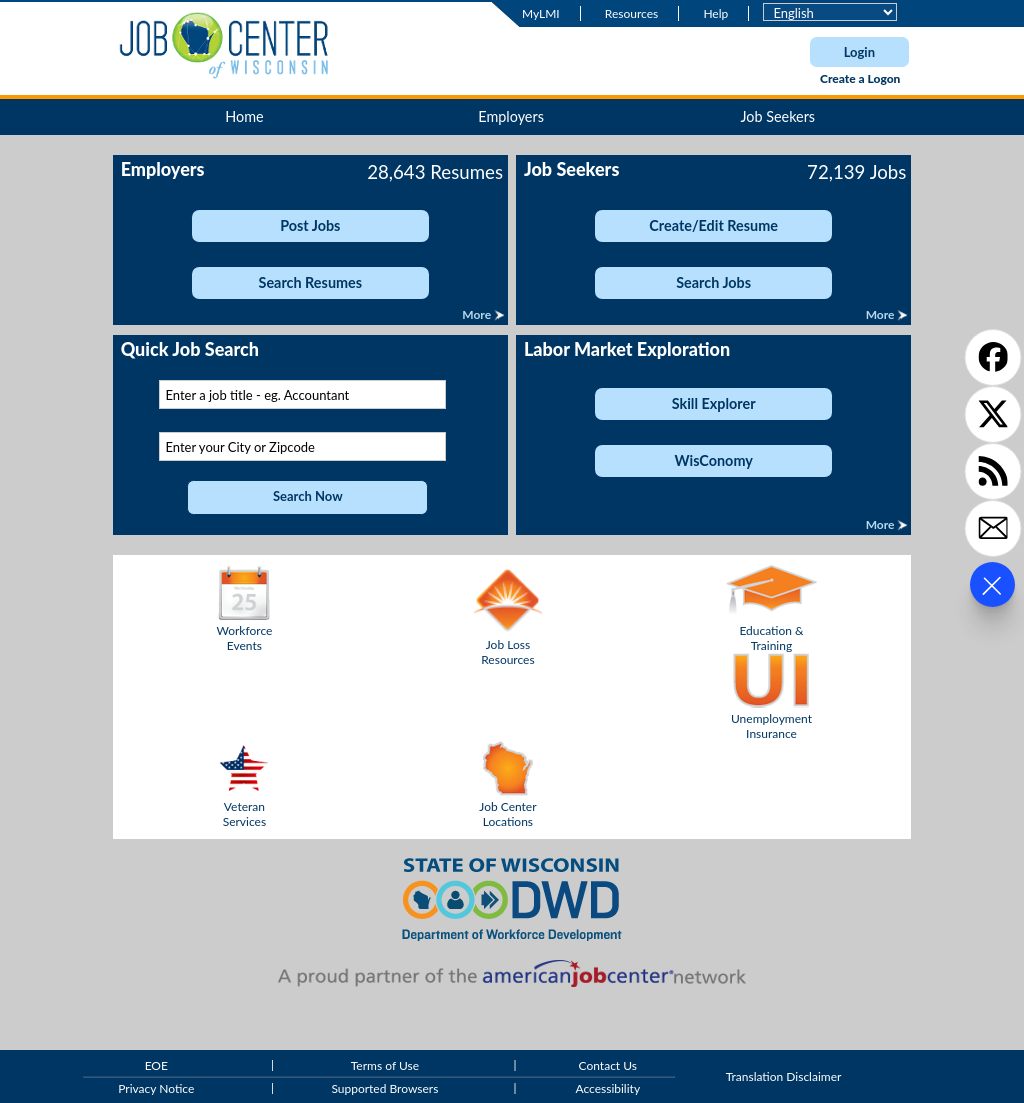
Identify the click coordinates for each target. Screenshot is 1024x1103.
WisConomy (713, 460)
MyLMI (541, 13)
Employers (511, 116)
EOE (156, 1065)
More (478, 314)
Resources (631, 13)
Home (244, 116)
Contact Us (608, 1065)
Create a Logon (860, 78)
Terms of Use (385, 1065)
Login (859, 52)
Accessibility (607, 1089)
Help (715, 13)
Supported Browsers (384, 1089)
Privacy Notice (156, 1089)
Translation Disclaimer (784, 1077)
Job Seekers (777, 116)
